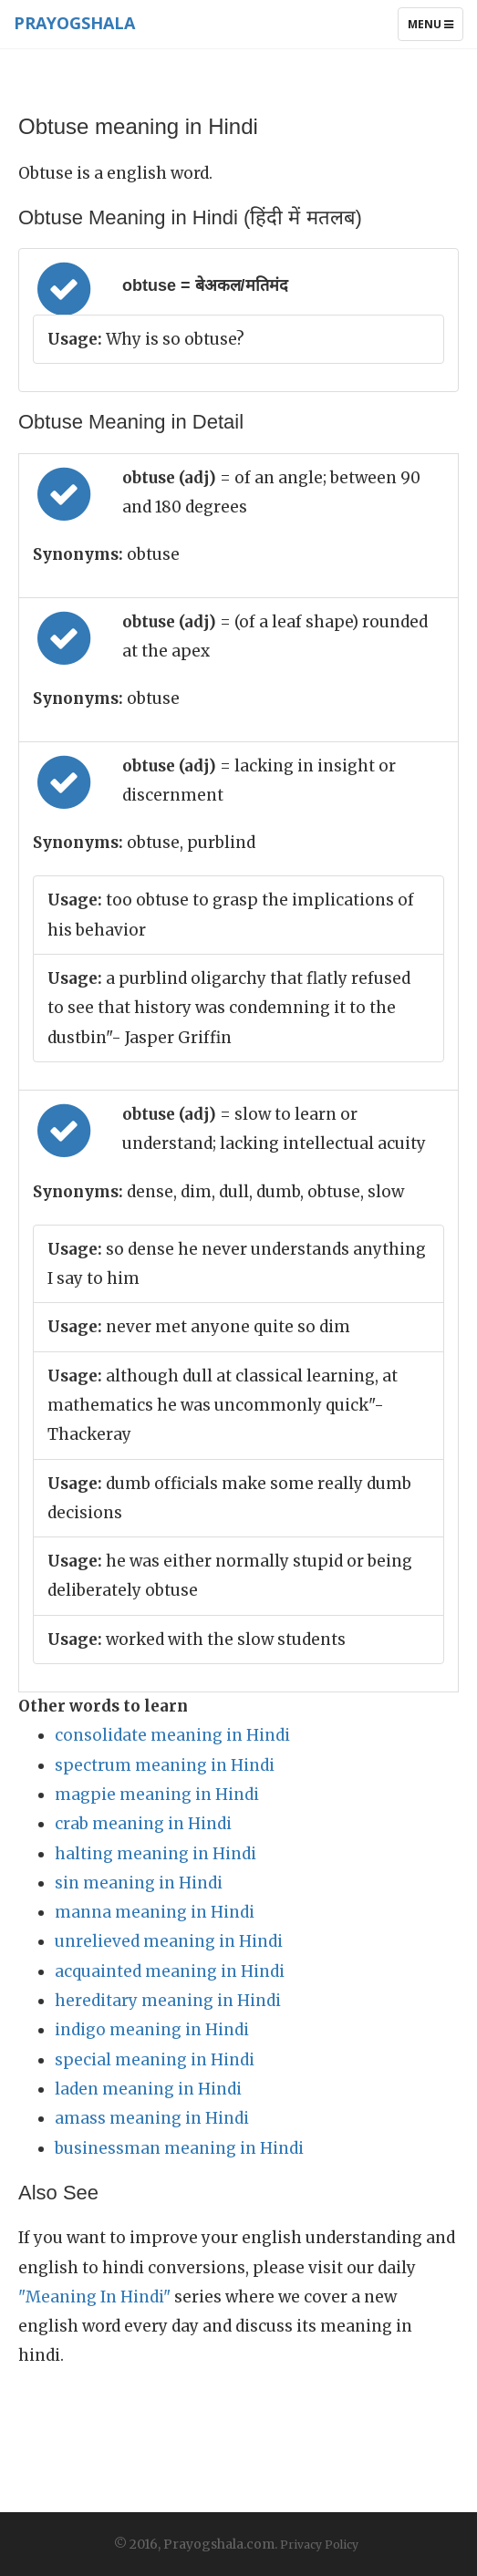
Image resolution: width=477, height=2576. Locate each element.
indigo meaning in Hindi (152, 2030)
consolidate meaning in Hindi (172, 1735)
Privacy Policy (319, 2544)
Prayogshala (74, 23)
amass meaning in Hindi (152, 2118)
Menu (435, 28)
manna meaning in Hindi (154, 1912)
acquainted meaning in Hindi (170, 1971)
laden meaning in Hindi (148, 2089)
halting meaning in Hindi (155, 1854)
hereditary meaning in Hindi (168, 2001)
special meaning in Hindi (154, 2060)
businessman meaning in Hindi (179, 2148)
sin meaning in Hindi (139, 1883)
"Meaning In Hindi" (94, 2297)
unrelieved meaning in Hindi (169, 1941)
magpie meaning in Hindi (157, 1795)
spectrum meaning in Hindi (165, 1765)
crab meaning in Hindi (143, 1824)
